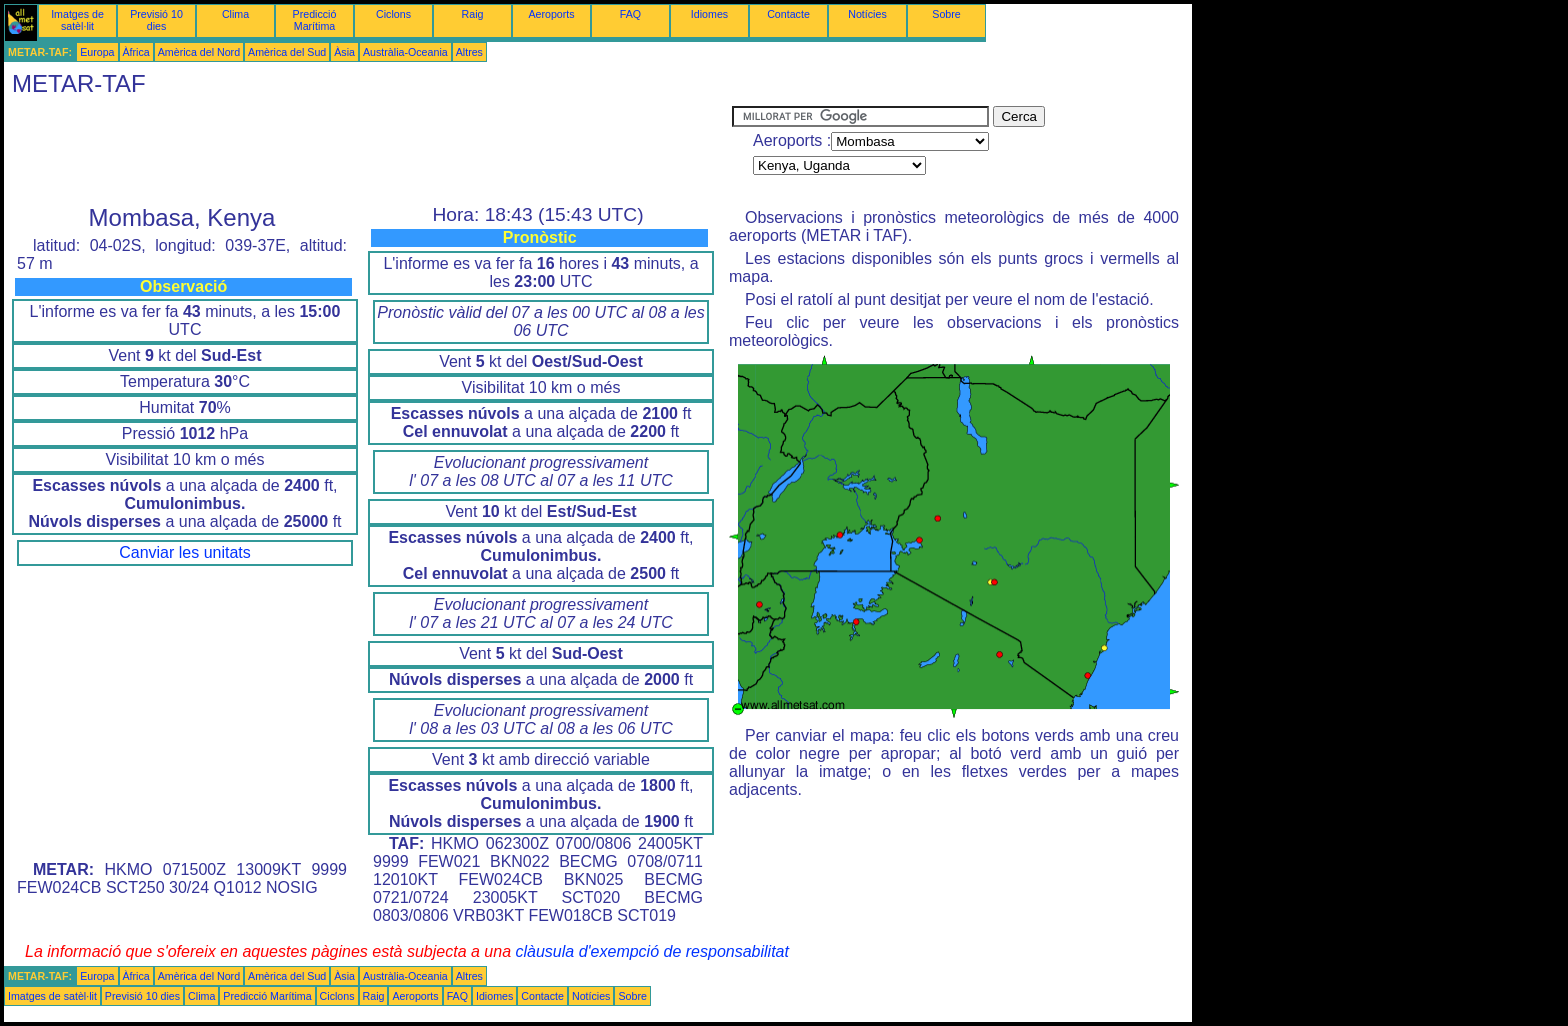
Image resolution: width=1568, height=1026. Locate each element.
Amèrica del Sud (287, 52)
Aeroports (551, 14)
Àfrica (136, 52)
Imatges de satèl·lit (77, 20)
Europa (97, 52)
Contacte (788, 14)
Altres (469, 52)
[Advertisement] (368, 151)
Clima (235, 14)
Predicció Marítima (315, 20)
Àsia (344, 52)
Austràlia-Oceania (405, 52)
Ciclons (393, 14)
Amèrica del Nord (199, 52)
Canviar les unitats (185, 552)
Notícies (867, 14)
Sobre (946, 14)
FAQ (630, 14)
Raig (473, 14)
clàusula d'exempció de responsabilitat (651, 951)
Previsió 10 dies (156, 20)
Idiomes (709, 14)
